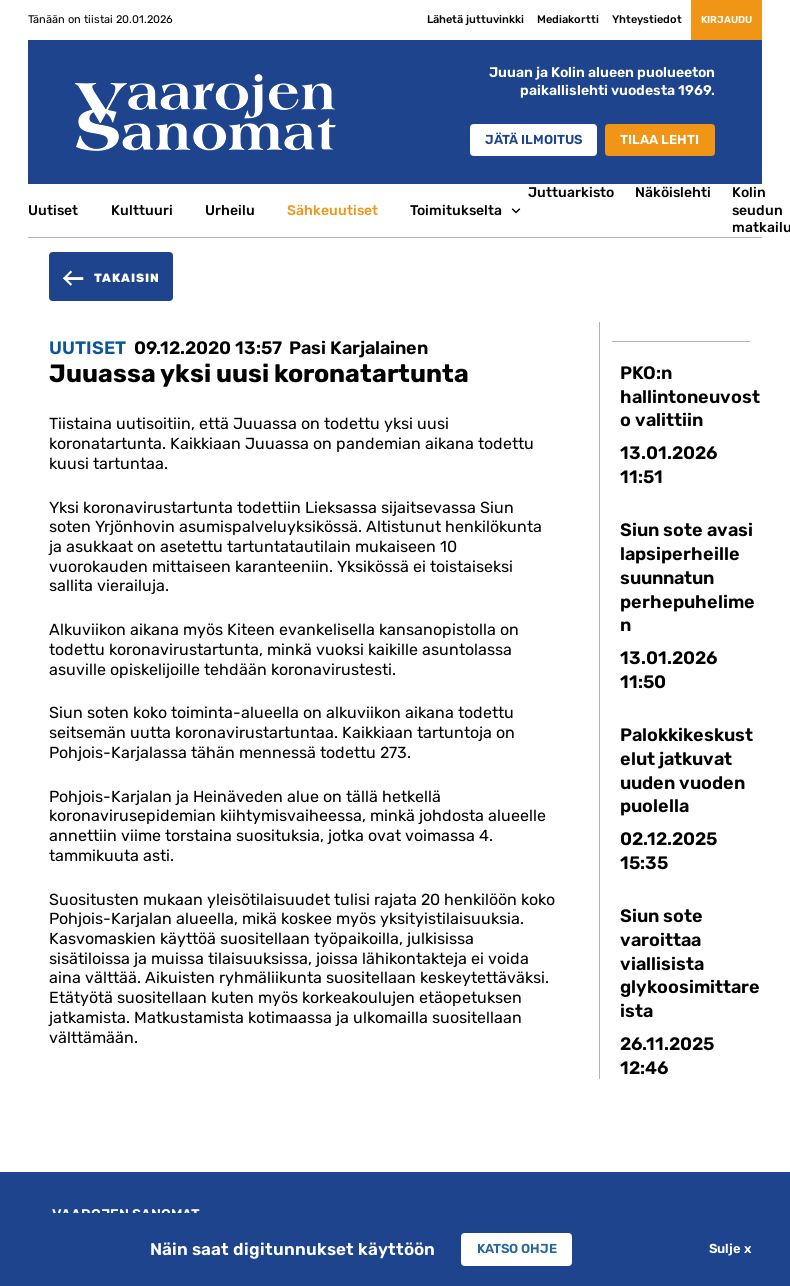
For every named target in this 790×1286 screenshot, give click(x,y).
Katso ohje (516, 1249)
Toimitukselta (456, 210)
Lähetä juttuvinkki (441, 19)
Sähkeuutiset (332, 210)
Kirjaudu (709, 19)
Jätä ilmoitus (516, 141)
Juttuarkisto (571, 192)
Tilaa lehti (656, 141)
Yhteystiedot (613, 19)
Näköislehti (673, 192)
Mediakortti (534, 19)
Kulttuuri (142, 210)
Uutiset (53, 210)
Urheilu (230, 210)
